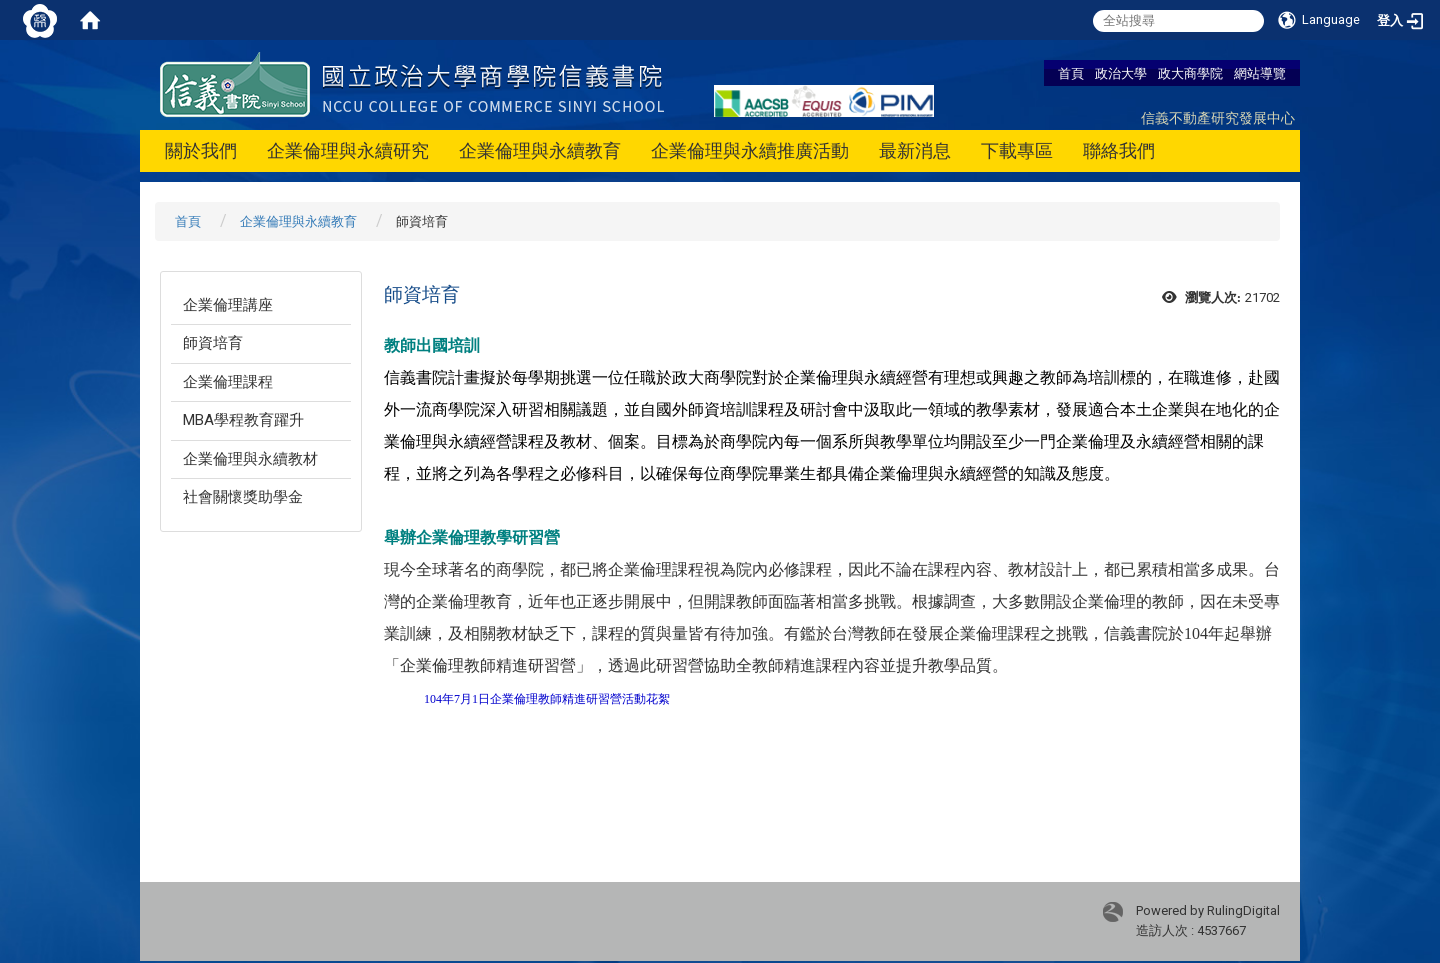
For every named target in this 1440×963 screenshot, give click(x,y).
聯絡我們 (1119, 150)
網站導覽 (1260, 73)
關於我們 (201, 150)
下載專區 (1017, 150)
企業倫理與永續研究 (348, 150)
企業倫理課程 (228, 382)
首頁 (1071, 73)
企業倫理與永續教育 (540, 150)
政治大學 (1121, 73)
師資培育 (213, 343)
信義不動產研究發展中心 (1218, 117)
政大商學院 (1190, 73)
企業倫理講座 (228, 305)
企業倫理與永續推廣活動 (750, 150)
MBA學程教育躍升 (243, 420)
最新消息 (915, 150)
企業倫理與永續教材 (250, 459)
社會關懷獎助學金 (243, 497)
